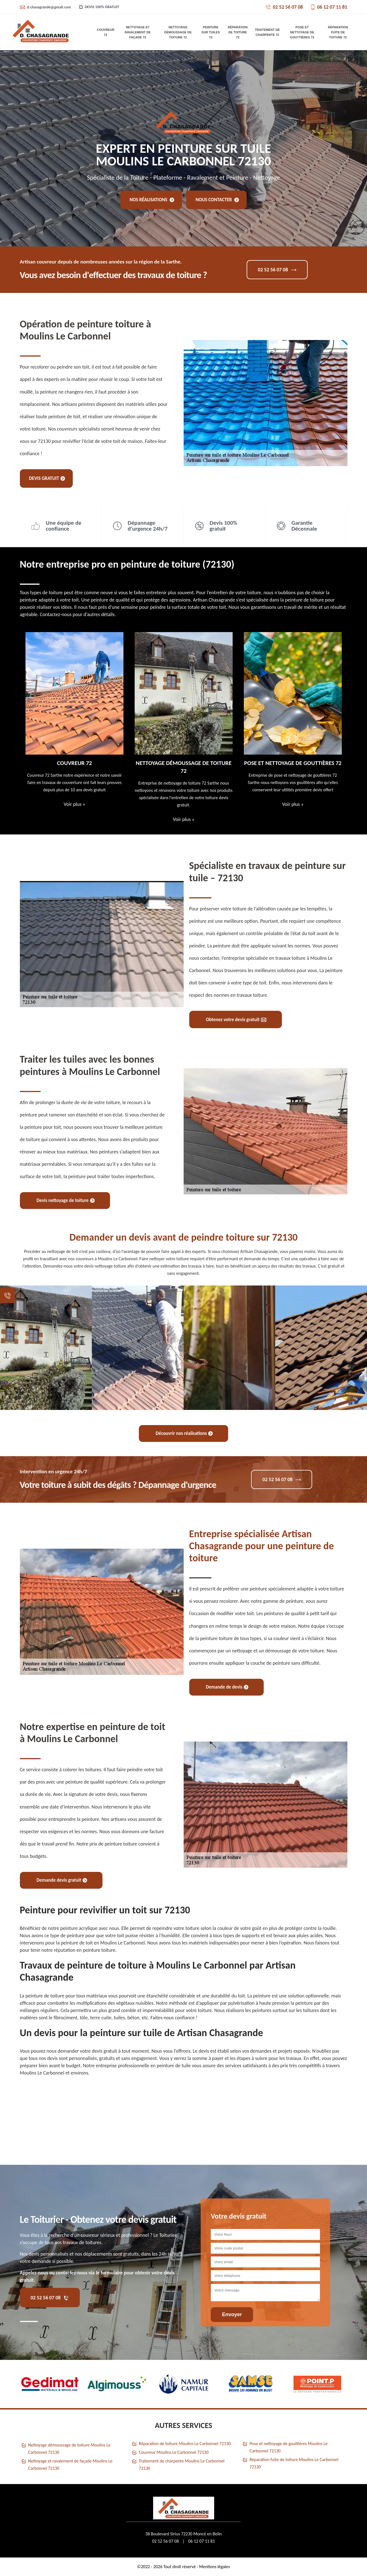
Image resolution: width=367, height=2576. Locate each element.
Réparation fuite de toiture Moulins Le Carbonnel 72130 (293, 2463)
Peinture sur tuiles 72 (211, 32)
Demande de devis (227, 1687)
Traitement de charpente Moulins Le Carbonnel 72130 (182, 2464)
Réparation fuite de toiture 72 (338, 32)
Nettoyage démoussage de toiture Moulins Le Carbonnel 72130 (69, 2448)
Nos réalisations (152, 200)
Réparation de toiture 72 (237, 32)
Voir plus (74, 804)
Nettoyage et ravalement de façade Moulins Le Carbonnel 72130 (70, 2464)
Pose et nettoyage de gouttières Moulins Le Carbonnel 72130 (288, 2447)
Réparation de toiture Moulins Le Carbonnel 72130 (185, 2443)
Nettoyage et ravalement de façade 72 (138, 32)
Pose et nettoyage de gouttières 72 (302, 32)
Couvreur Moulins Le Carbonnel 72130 (174, 2452)
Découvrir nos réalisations (184, 1433)
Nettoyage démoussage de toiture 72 (178, 32)
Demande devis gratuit (62, 1880)
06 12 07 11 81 (328, 7)
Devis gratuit (47, 478)
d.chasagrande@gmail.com (45, 7)
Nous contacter (217, 200)
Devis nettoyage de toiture (66, 1200)
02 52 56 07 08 (284, 7)
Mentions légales (214, 2566)
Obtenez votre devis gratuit (236, 1020)
